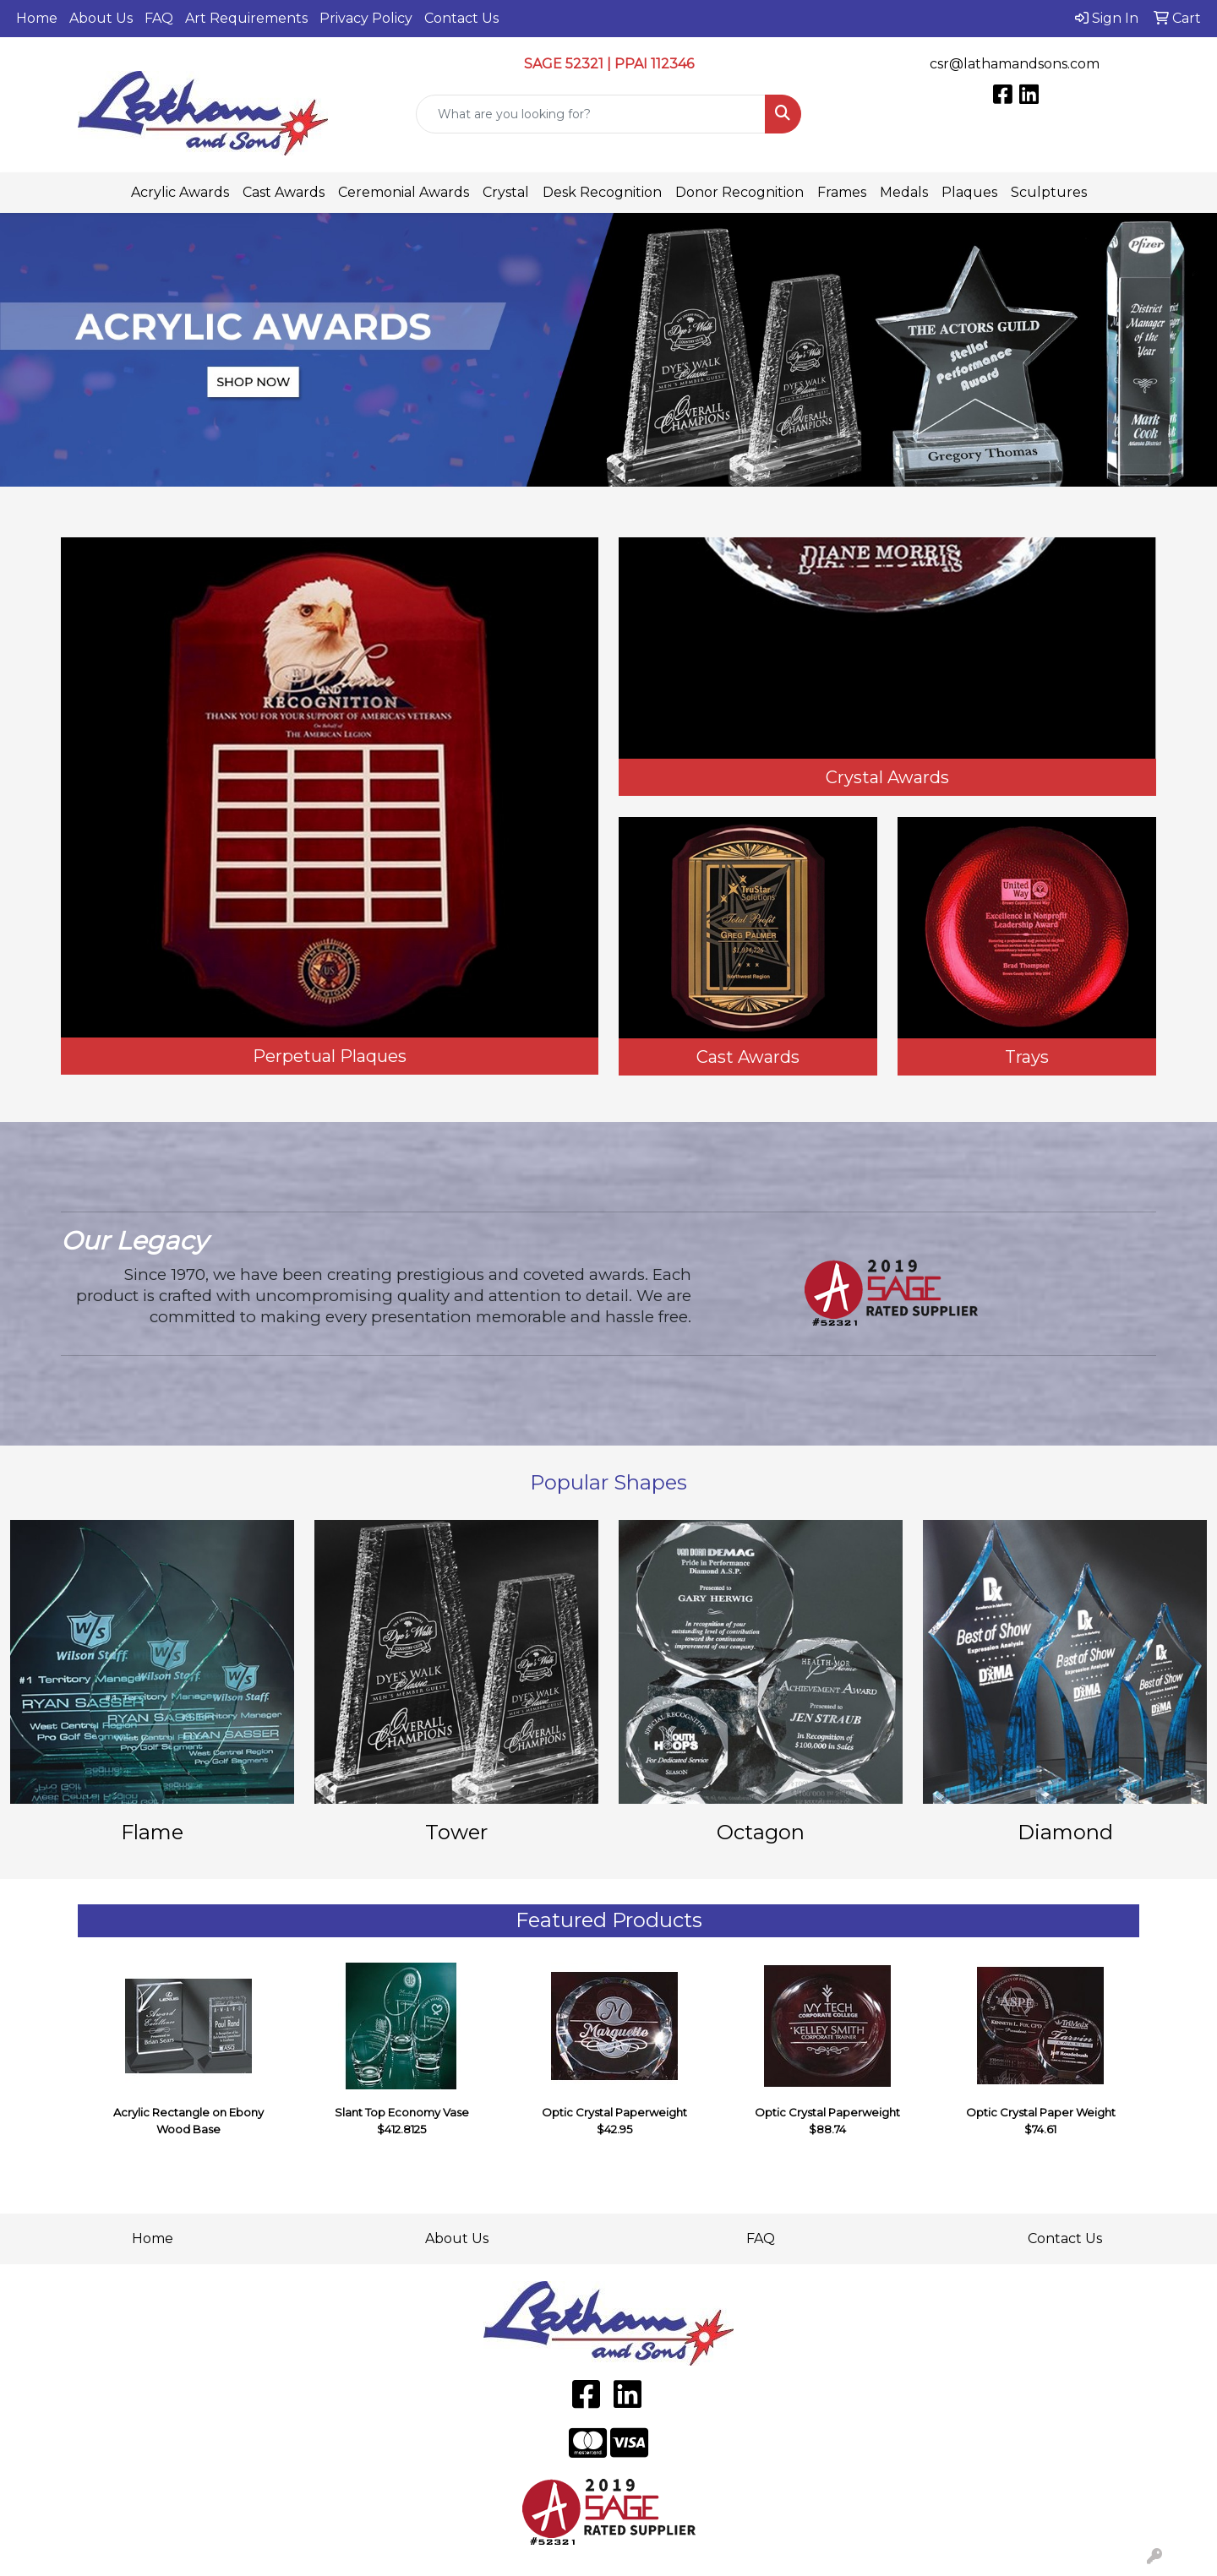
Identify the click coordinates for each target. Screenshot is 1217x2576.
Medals (904, 192)
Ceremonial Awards (403, 192)
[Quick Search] (591, 114)
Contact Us (461, 18)
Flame (152, 1832)
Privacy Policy (365, 18)
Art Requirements (246, 18)
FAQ (159, 18)
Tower (456, 1832)
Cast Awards (284, 192)
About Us (101, 18)
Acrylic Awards (180, 192)
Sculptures (1049, 192)
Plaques (969, 192)
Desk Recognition (602, 192)
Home (36, 18)
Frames (841, 192)
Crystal (506, 192)
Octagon (761, 1832)
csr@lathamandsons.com (1015, 64)
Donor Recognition (739, 192)
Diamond (1065, 1832)
